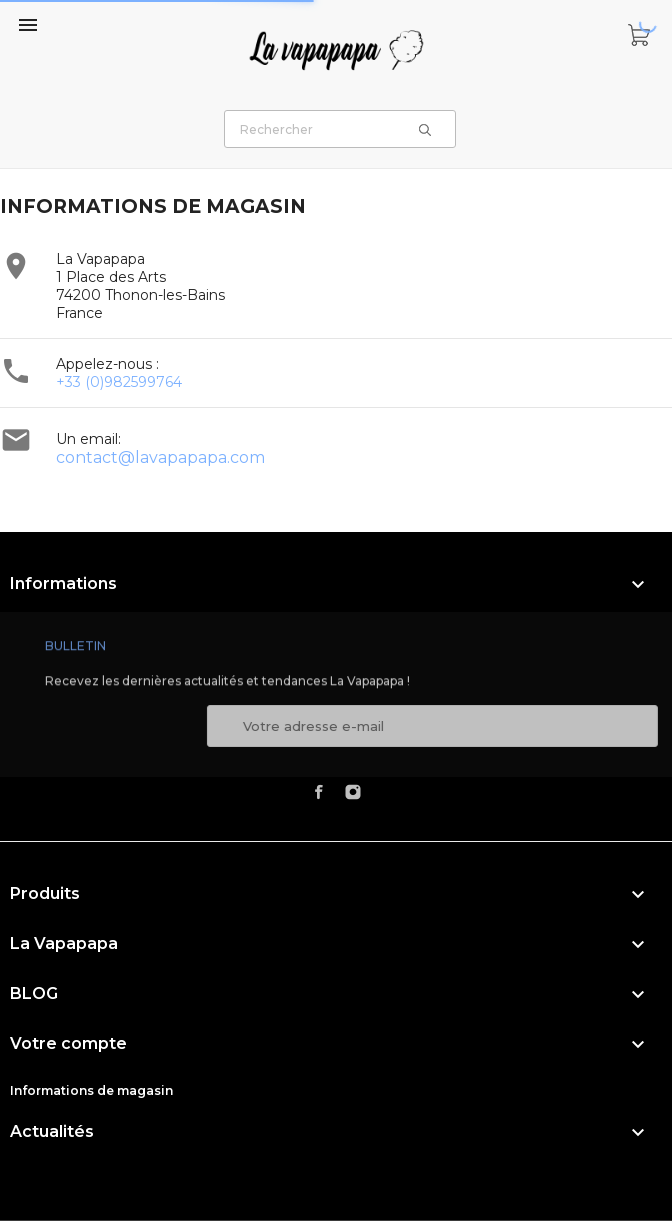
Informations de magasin (91, 1090)
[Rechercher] (340, 129)
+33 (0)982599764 (119, 382)
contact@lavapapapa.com (160, 457)
